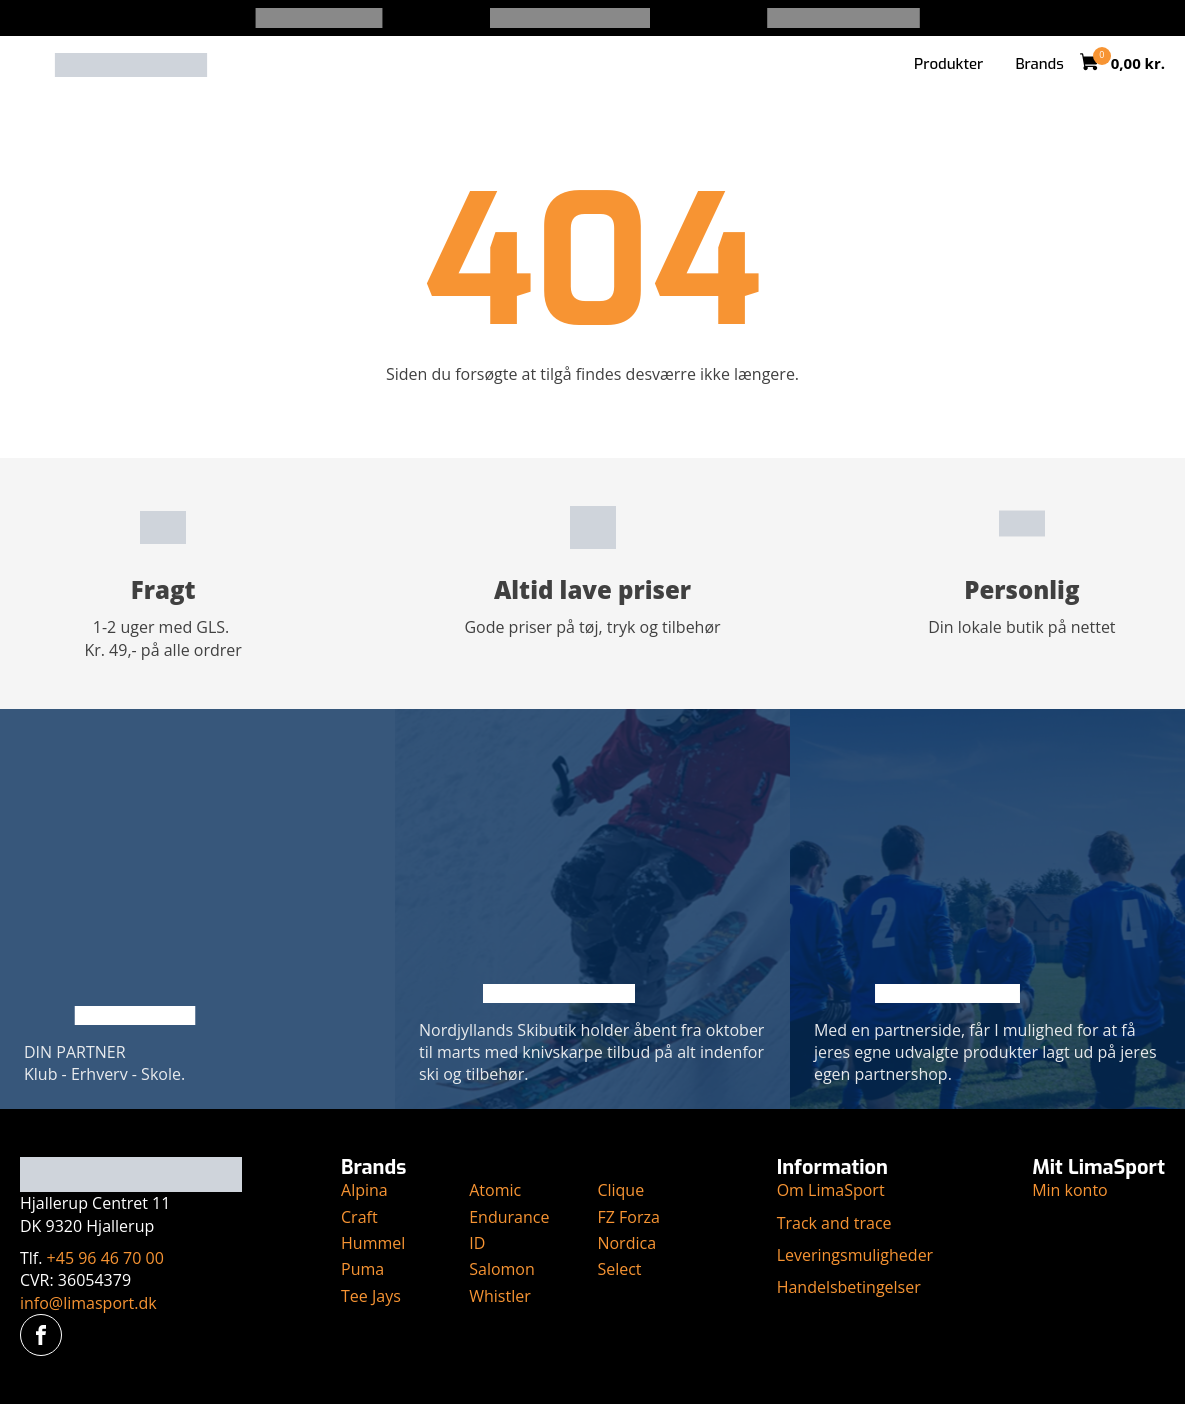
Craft (359, 1217)
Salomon (502, 1269)
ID (477, 1243)
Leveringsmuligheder (855, 1255)
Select (619, 1269)
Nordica (626, 1243)
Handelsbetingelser (849, 1287)
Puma (362, 1269)
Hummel (373, 1243)
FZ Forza (628, 1217)
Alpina (364, 1190)
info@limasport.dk (88, 1303)
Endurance (509, 1217)
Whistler (500, 1296)
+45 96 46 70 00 (105, 1258)
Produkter (948, 64)
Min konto (1070, 1190)
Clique (620, 1190)
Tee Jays (371, 1296)
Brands (1039, 64)
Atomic (495, 1190)
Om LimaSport (831, 1190)
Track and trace (834, 1223)
